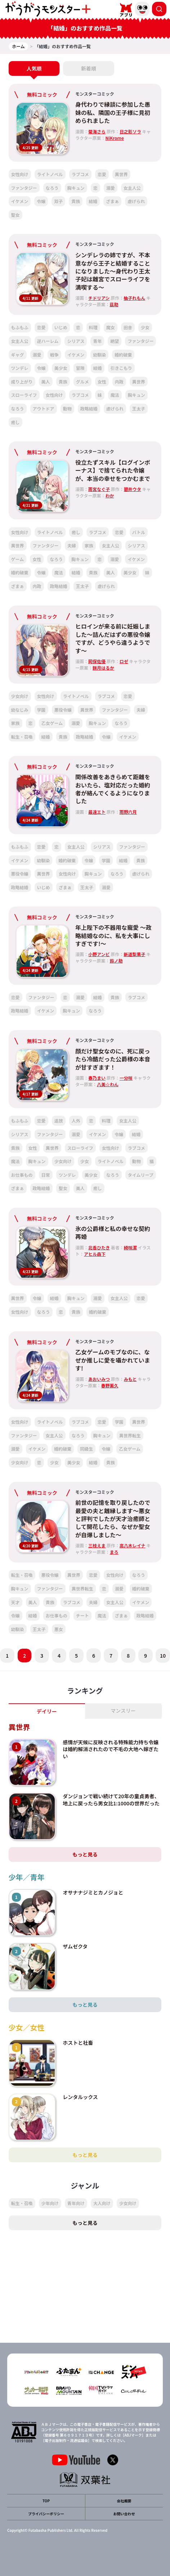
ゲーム (17, 559)
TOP (46, 2500)
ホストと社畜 (78, 2042)
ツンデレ (19, 368)
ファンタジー (24, 188)
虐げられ (136, 201)
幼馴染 (99, 355)
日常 (45, 1175)
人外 (76, 1120)
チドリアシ (99, 298)
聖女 (15, 215)
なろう (52, 188)
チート (82, 1615)
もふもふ (19, 327)
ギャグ (17, 355)
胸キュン (76, 188)
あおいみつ (99, 1379)
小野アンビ (99, 954)
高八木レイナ (133, 1545)
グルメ (82, 381)
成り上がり (22, 381)
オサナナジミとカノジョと (93, 1892)
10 (163, 1655)
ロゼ (124, 661)
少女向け (19, 696)
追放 (58, 1120)
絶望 (114, 341)
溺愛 (110, 188)
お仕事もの (22, 1175)
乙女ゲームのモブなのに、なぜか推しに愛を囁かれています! (112, 1359)
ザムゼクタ (75, 1946)
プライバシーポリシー (46, 2513)
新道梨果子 (134, 954)
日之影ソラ (130, 131)
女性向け (19, 174)
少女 (145, 327)
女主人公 (132, 188)
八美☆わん (107, 1084)
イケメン (19, 201)
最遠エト (97, 812)
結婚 (93, 201)
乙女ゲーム (52, 723)
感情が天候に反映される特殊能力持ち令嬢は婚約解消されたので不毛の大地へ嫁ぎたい (110, 1749)
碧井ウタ (132, 489)
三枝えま (97, 1545)
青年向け (76, 2203)
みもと (130, 1379)
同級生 (86, 1449)
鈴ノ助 (116, 961)
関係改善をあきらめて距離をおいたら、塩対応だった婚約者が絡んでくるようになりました (112, 788)
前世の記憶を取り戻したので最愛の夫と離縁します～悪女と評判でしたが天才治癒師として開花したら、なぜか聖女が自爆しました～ (112, 1518)
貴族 (75, 201)
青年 (97, 341)
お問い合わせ (124, 2513)
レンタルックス (80, 2096)
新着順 (88, 68)
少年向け (50, 2203)
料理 (93, 327)
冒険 (80, 368)
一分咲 (126, 1078)
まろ (114, 1552)
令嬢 (41, 201)
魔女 (110, 327)
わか (110, 495)
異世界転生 (130, 1435)
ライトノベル (50, 174)
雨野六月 (128, 812)
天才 (15, 1602)
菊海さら (97, 131)
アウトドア (43, 408)
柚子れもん (134, 298)
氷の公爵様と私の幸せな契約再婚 (112, 1232)
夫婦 (71, 545)
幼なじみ (19, 710)
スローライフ (24, 395)
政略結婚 (89, 408)
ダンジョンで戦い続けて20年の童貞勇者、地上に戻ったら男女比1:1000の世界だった (111, 1799)
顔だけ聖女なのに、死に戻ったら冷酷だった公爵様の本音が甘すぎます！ (112, 1059)
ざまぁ (112, 201)
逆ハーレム (48, 341)
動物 (67, 408)
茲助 (114, 304)
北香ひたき (99, 1247)
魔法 (115, 395)
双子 (58, 201)
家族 (89, 545)
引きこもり (121, 368)
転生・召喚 (22, 737)
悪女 (58, 1629)
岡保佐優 (97, 661)
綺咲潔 (130, 1247)
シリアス (75, 341)
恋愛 (102, 174)
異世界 (121, 174)
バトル (138, 532)
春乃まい (97, 1078)
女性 (102, 381)
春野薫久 (109, 1385)
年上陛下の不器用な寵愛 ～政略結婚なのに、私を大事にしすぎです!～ (113, 935)
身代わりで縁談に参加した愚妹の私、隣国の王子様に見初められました (112, 112)
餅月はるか (103, 668)
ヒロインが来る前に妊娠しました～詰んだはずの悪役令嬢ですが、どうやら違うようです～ (112, 638)
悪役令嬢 (63, 710)
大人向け (102, 2203)
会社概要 (124, 2500)
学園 (41, 710)
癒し (15, 422)
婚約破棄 (123, 355)
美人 (45, 381)
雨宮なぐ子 (99, 489)
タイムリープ (140, 1175)
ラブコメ (80, 174)
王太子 (138, 408)
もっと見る (85, 1854)
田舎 (128, 327)
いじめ (60, 327)
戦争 (54, 355)
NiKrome (115, 138)
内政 (119, 381)
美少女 (60, 368)
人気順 (33, 68)
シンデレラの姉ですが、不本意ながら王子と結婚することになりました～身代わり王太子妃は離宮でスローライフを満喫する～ (112, 271)
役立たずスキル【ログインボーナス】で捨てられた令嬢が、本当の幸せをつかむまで (112, 470)
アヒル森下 (95, 1254)
